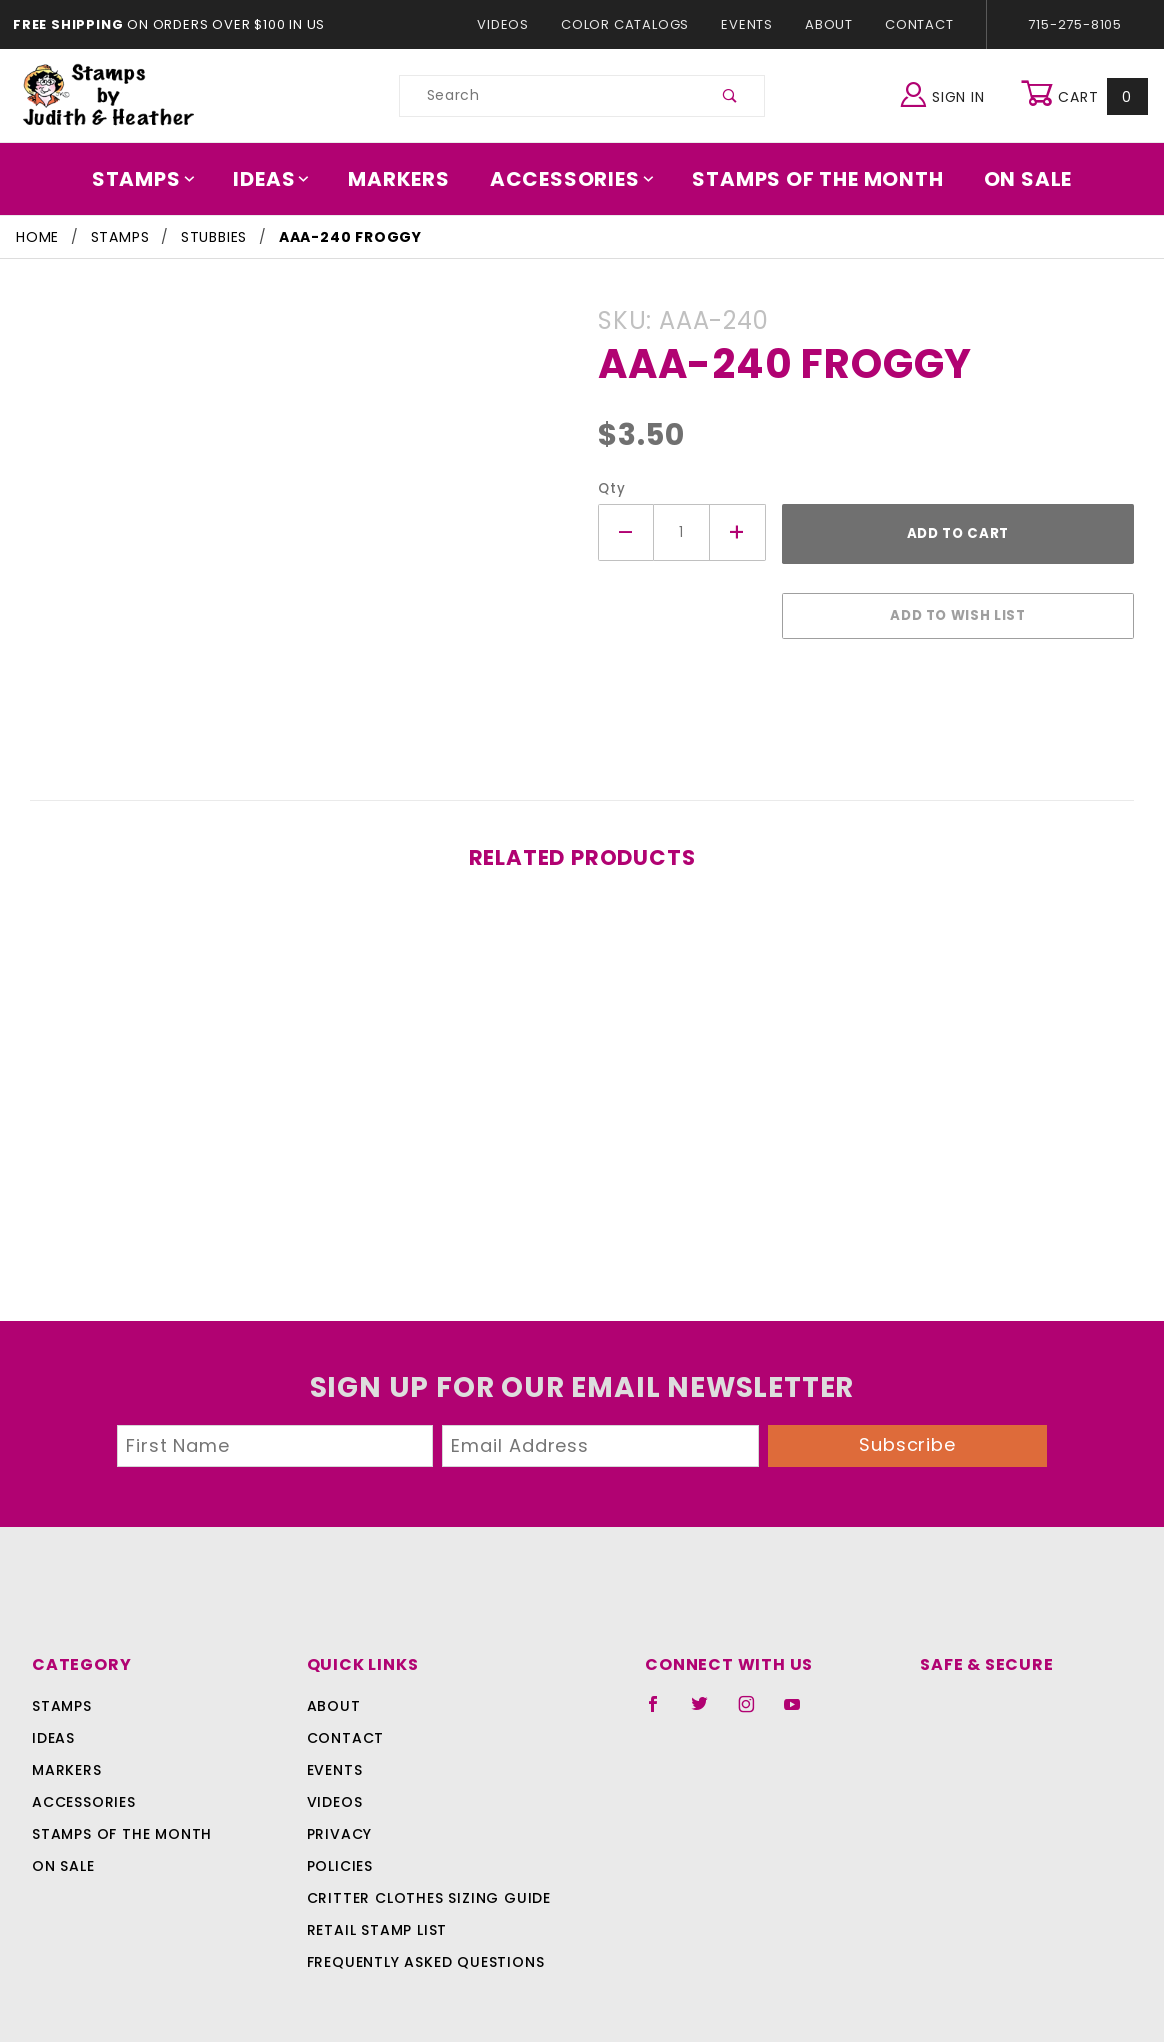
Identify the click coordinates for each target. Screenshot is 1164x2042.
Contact (915, 24)
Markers (406, 179)
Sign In (947, 93)
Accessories (573, 179)
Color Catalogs (628, 24)
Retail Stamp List (377, 1884)
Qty (609, 488)
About (828, 24)
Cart (1086, 96)
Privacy (338, 1788)
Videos (512, 24)
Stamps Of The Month (808, 179)
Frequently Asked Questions (422, 1916)
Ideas (282, 179)
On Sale (1014, 179)
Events (747, 24)
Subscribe (908, 1399)
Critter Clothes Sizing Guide (423, 1852)
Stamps (157, 179)
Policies (340, 1820)
